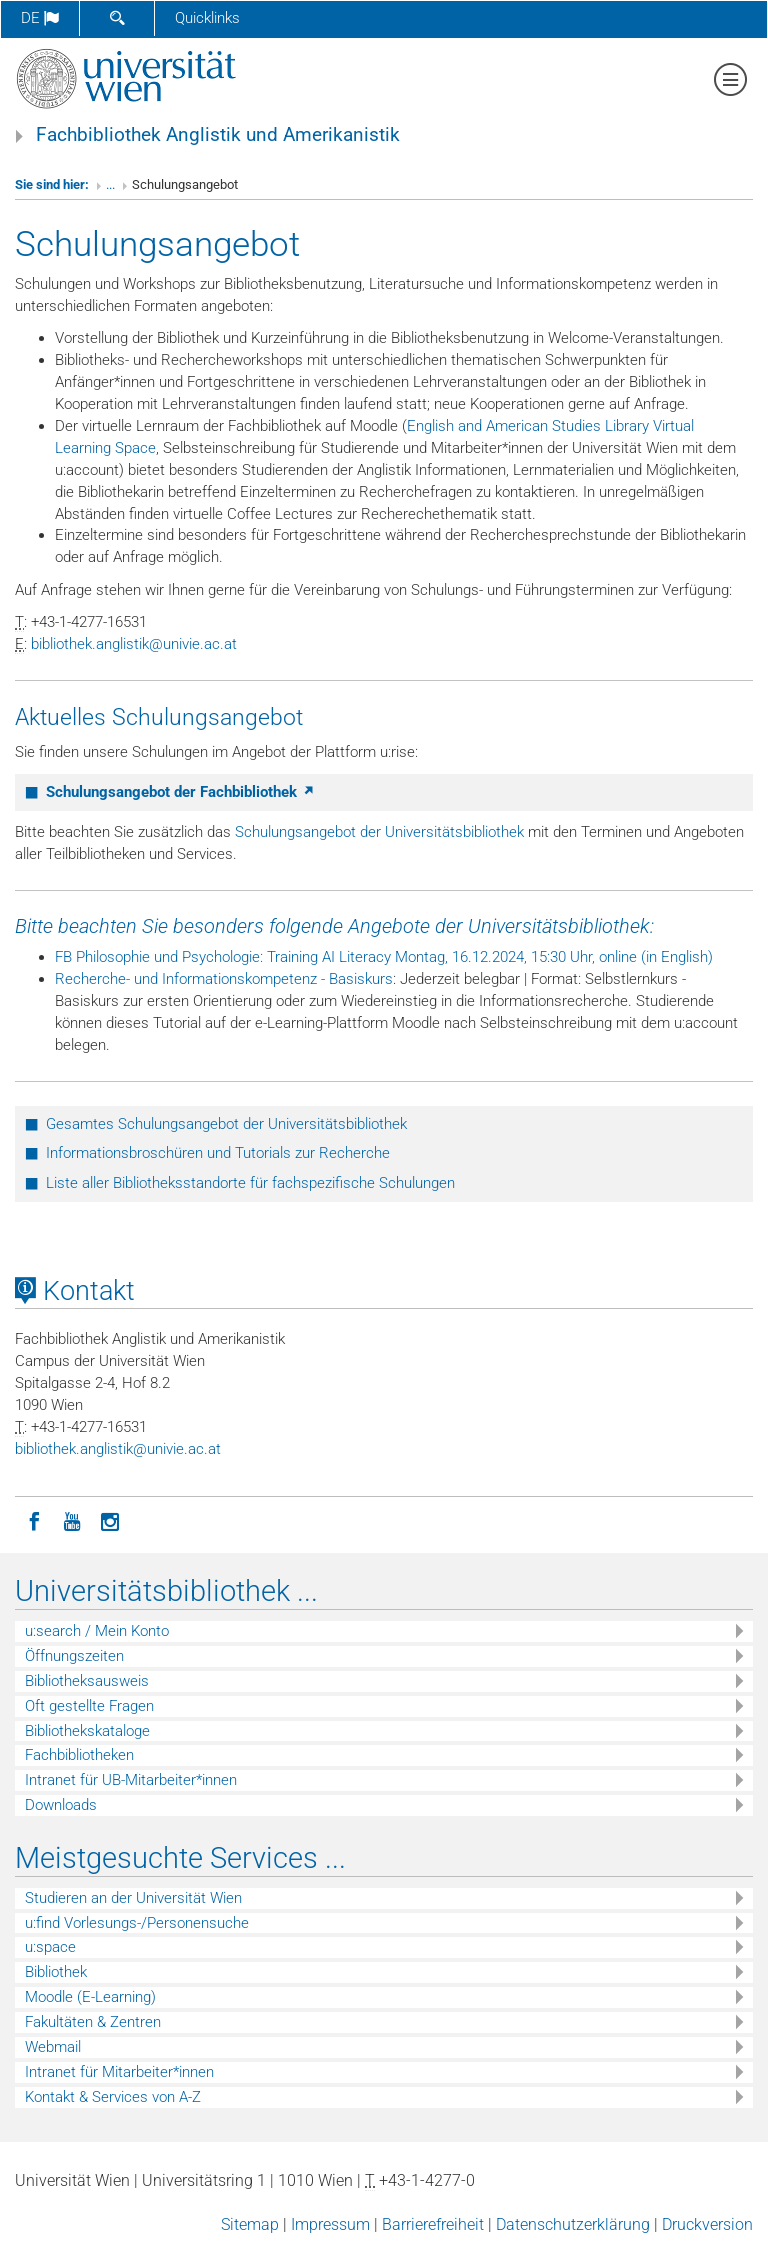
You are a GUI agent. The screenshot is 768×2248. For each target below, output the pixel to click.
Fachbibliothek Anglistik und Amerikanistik (218, 135)
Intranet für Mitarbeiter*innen (119, 2072)
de (40, 18)
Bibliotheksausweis (87, 1681)
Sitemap (250, 2224)
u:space (50, 1947)
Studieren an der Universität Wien (133, 1898)
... (110, 184)
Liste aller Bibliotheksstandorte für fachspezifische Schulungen (250, 1183)
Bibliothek (56, 1972)
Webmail (53, 2047)
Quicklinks (207, 18)
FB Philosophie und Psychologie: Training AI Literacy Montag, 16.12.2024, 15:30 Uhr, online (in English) (384, 957)
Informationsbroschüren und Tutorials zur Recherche (218, 1153)
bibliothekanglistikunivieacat (134, 644)
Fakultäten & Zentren (93, 2022)
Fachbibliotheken (79, 1755)
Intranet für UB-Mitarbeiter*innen (131, 1780)
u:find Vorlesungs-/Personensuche (137, 1923)
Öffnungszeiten (74, 1656)
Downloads (61, 1805)
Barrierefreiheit (433, 2224)
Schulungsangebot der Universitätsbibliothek (379, 832)
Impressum (330, 2224)
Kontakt (75, 1291)
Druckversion (707, 2224)
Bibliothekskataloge (87, 1731)
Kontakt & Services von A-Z (113, 2097)
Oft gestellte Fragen (89, 1706)
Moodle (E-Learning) (90, 1997)
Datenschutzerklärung (573, 2224)
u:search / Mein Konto (97, 1631)
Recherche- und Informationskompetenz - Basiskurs (224, 979)
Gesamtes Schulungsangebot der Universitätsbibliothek (226, 1124)
